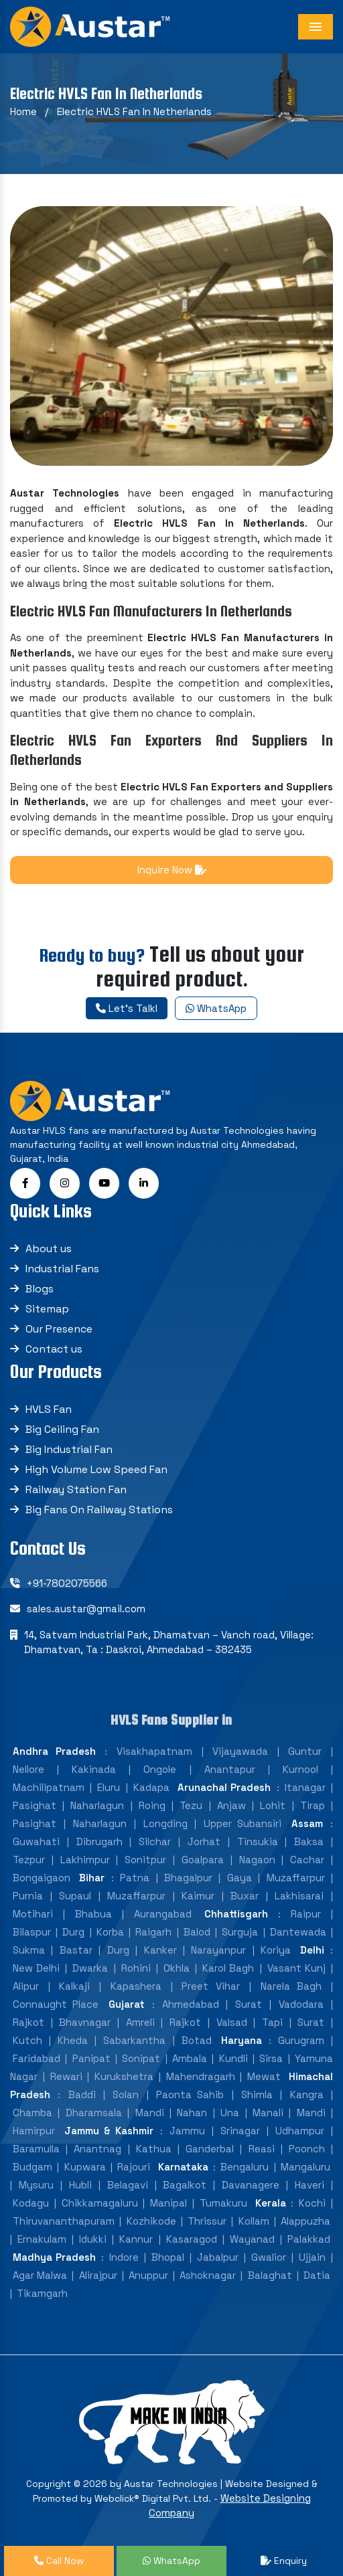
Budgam (32, 2166)
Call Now (59, 2561)
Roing (152, 1805)
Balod (197, 1931)
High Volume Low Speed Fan (96, 1469)
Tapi (272, 2022)
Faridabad (36, 2058)
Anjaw (231, 1805)
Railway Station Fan (76, 1489)
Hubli (80, 2184)
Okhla (176, 1968)
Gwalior (268, 2257)
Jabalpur (217, 2257)
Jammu (187, 2130)
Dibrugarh (99, 1841)
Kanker (160, 1950)
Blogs (39, 1289)
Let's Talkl (126, 1008)
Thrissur (207, 2221)
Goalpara (203, 1859)
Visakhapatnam (154, 1751)
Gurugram (301, 2040)
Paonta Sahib (190, 2094)
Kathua (154, 2148)
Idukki (93, 2239)
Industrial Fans (62, 1269)
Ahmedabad (190, 2004)
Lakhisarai (299, 1895)
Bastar (76, 1950)
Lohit (272, 1805)
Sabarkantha (134, 2040)
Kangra (307, 2094)
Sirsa (271, 2058)
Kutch (27, 2040)
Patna (134, 1877)
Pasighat (34, 1805)
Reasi (262, 2148)
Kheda (73, 2040)
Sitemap (47, 1309)
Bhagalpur (188, 1877)
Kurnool (300, 1769)
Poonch (307, 2148)
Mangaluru (305, 2166)
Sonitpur (145, 1859)
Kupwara (85, 2166)
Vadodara (301, 2004)
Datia (316, 2275)
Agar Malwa (40, 2275)
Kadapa (151, 1787)
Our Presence (58, 1329)
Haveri (309, 2184)
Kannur (136, 2239)
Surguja (240, 1931)
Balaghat (270, 2275)
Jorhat (204, 1841)
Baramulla (36, 2148)
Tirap (312, 1805)
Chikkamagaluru (100, 2203)
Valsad (231, 2022)
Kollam (253, 2221)
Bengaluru (244, 2166)
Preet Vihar (211, 1986)
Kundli (233, 2058)
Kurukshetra (123, 2076)
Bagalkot (184, 2184)
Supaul (75, 1895)
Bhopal (167, 2257)
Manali (268, 2112)
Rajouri (133, 2166)
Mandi (149, 2112)
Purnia (28, 1895)
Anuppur (148, 2275)
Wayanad (252, 2239)
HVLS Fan (48, 1409)
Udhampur (299, 2130)
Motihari (33, 1913)
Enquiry (284, 2561)
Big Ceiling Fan (62, 1429)
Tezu (191, 1805)
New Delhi (36, 1968)
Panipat (91, 2058)
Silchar (155, 1841)
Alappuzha (305, 2221)
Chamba (32, 2112)
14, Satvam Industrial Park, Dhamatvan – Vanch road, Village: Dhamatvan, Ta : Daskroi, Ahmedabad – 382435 (169, 1642)
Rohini (136, 1968)
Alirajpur (98, 2275)
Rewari (66, 2076)
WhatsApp (216, 1008)
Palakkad (308, 2239)
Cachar (307, 1859)
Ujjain (312, 2257)
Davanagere (250, 2184)
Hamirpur (34, 2130)
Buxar (244, 1895)
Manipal (168, 2203)
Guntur (305, 1751)
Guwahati (36, 1841)
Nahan (192, 2112)
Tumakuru (223, 2203)
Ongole (159, 1769)
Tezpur (29, 1859)
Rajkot (28, 2022)
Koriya (276, 1950)
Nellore (28, 1769)
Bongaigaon (41, 1877)
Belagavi (127, 2184)
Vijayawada (240, 1751)
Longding (165, 1823)
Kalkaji (74, 1986)
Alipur (26, 1986)
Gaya (239, 1877)
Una (229, 2112)
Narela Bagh (291, 1986)
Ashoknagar (208, 2275)
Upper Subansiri (242, 1823)
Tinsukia (257, 1841)
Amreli (140, 2022)
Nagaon (257, 1859)
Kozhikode (151, 2221)
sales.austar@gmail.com (86, 1608)
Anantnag (97, 2148)
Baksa (309, 1841)
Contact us (53, 1349)
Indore (124, 2257)
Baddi (82, 2094)
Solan (126, 2094)
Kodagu (31, 2203)
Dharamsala (94, 2112)
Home (23, 111)
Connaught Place (55, 2004)
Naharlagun (97, 1805)
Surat (248, 2004)
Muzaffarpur (296, 1877)
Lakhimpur (85, 1859)
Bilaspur (32, 1931)
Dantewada (298, 1931)
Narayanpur (218, 1950)
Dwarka (90, 1968)
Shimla (257, 2094)
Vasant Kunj (296, 1968)
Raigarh (153, 1931)
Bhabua (93, 1913)
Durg (73, 1931)
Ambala (189, 2058)
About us (48, 1248)
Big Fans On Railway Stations (99, 1509)
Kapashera (136, 1986)
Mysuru (36, 2184)
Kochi (312, 2203)
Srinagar (240, 2130)
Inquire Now (171, 869)
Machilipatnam (48, 1787)
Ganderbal (210, 2148)
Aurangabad (163, 1913)
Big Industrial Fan (69, 1449)
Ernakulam (41, 2239)
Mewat (264, 2076)
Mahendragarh (200, 2076)
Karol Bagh (228, 1968)
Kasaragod (191, 2239)
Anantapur (229, 1769)
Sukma (29, 1950)
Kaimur (198, 1895)
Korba (110, 1931)
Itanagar (305, 1787)
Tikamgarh (42, 2293)
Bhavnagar (85, 2022)
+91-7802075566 (67, 1583)
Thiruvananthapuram (64, 2221)
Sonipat (141, 2058)
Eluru (108, 1787)
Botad (197, 2040)
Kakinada (94, 1769)
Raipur (306, 1913)
